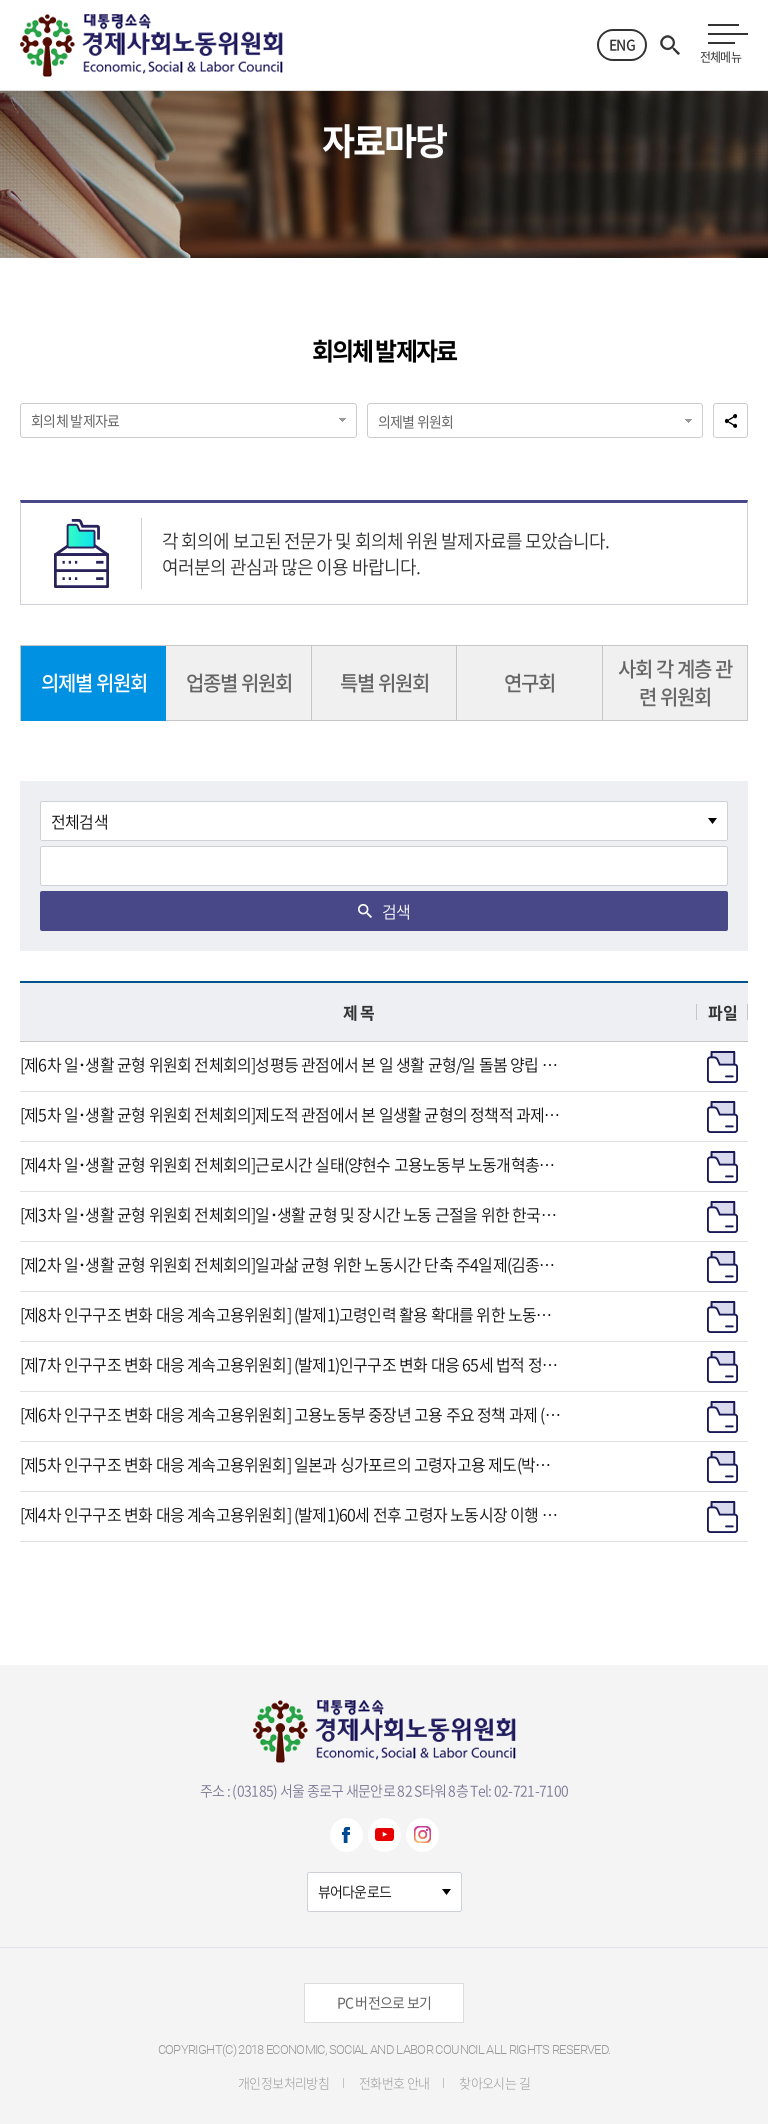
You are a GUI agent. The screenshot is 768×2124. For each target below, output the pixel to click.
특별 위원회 (384, 682)
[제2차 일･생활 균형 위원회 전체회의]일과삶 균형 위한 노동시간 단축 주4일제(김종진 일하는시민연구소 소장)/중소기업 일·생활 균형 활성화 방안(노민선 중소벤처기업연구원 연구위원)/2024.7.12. (291, 1264)
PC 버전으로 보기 (384, 2002)
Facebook (346, 1835)
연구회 (529, 682)
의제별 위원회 (416, 421)
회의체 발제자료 (75, 420)
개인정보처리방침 (283, 2082)
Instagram (422, 1835)
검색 (396, 911)
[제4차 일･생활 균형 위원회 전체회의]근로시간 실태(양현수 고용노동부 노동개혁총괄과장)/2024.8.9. (291, 1164)
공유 (730, 420)
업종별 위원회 (239, 682)
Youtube (384, 1835)
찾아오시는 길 (494, 2082)
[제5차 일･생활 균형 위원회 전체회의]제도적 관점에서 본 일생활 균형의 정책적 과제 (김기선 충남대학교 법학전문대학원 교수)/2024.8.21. (291, 1114)
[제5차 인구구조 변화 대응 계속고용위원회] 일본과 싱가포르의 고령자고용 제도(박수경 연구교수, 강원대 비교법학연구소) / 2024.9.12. (291, 1464)
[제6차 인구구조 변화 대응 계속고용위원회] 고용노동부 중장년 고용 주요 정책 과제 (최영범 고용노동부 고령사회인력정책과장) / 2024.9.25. (291, 1414)
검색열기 (670, 45)
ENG (622, 44)
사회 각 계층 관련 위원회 (675, 682)
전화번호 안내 (394, 2082)
